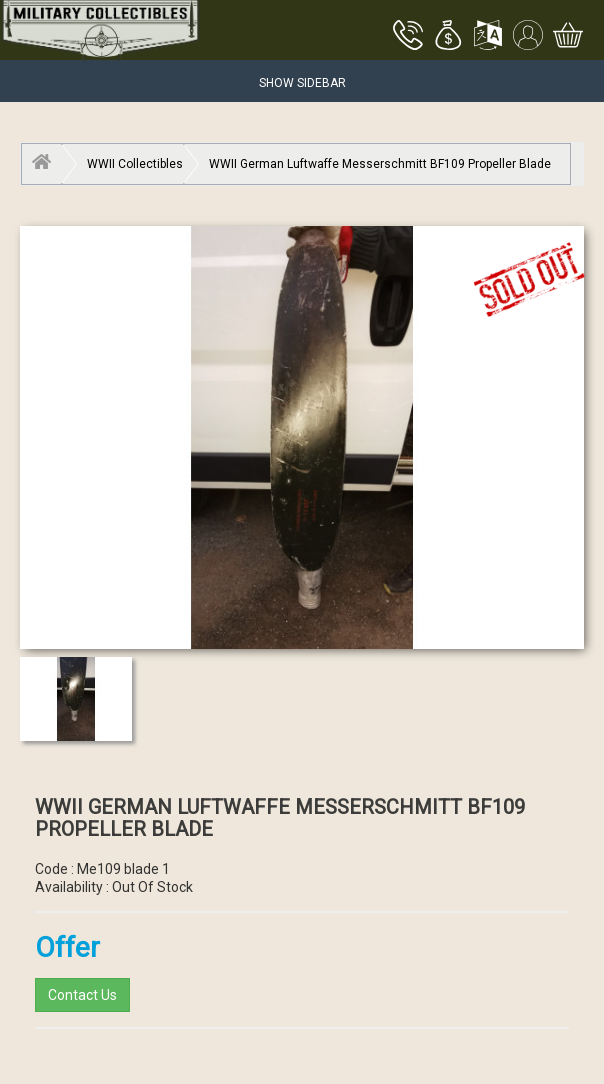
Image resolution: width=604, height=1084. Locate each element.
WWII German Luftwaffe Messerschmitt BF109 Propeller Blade (380, 164)
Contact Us (82, 995)
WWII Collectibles (135, 164)
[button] (448, 37)
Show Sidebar (302, 83)
